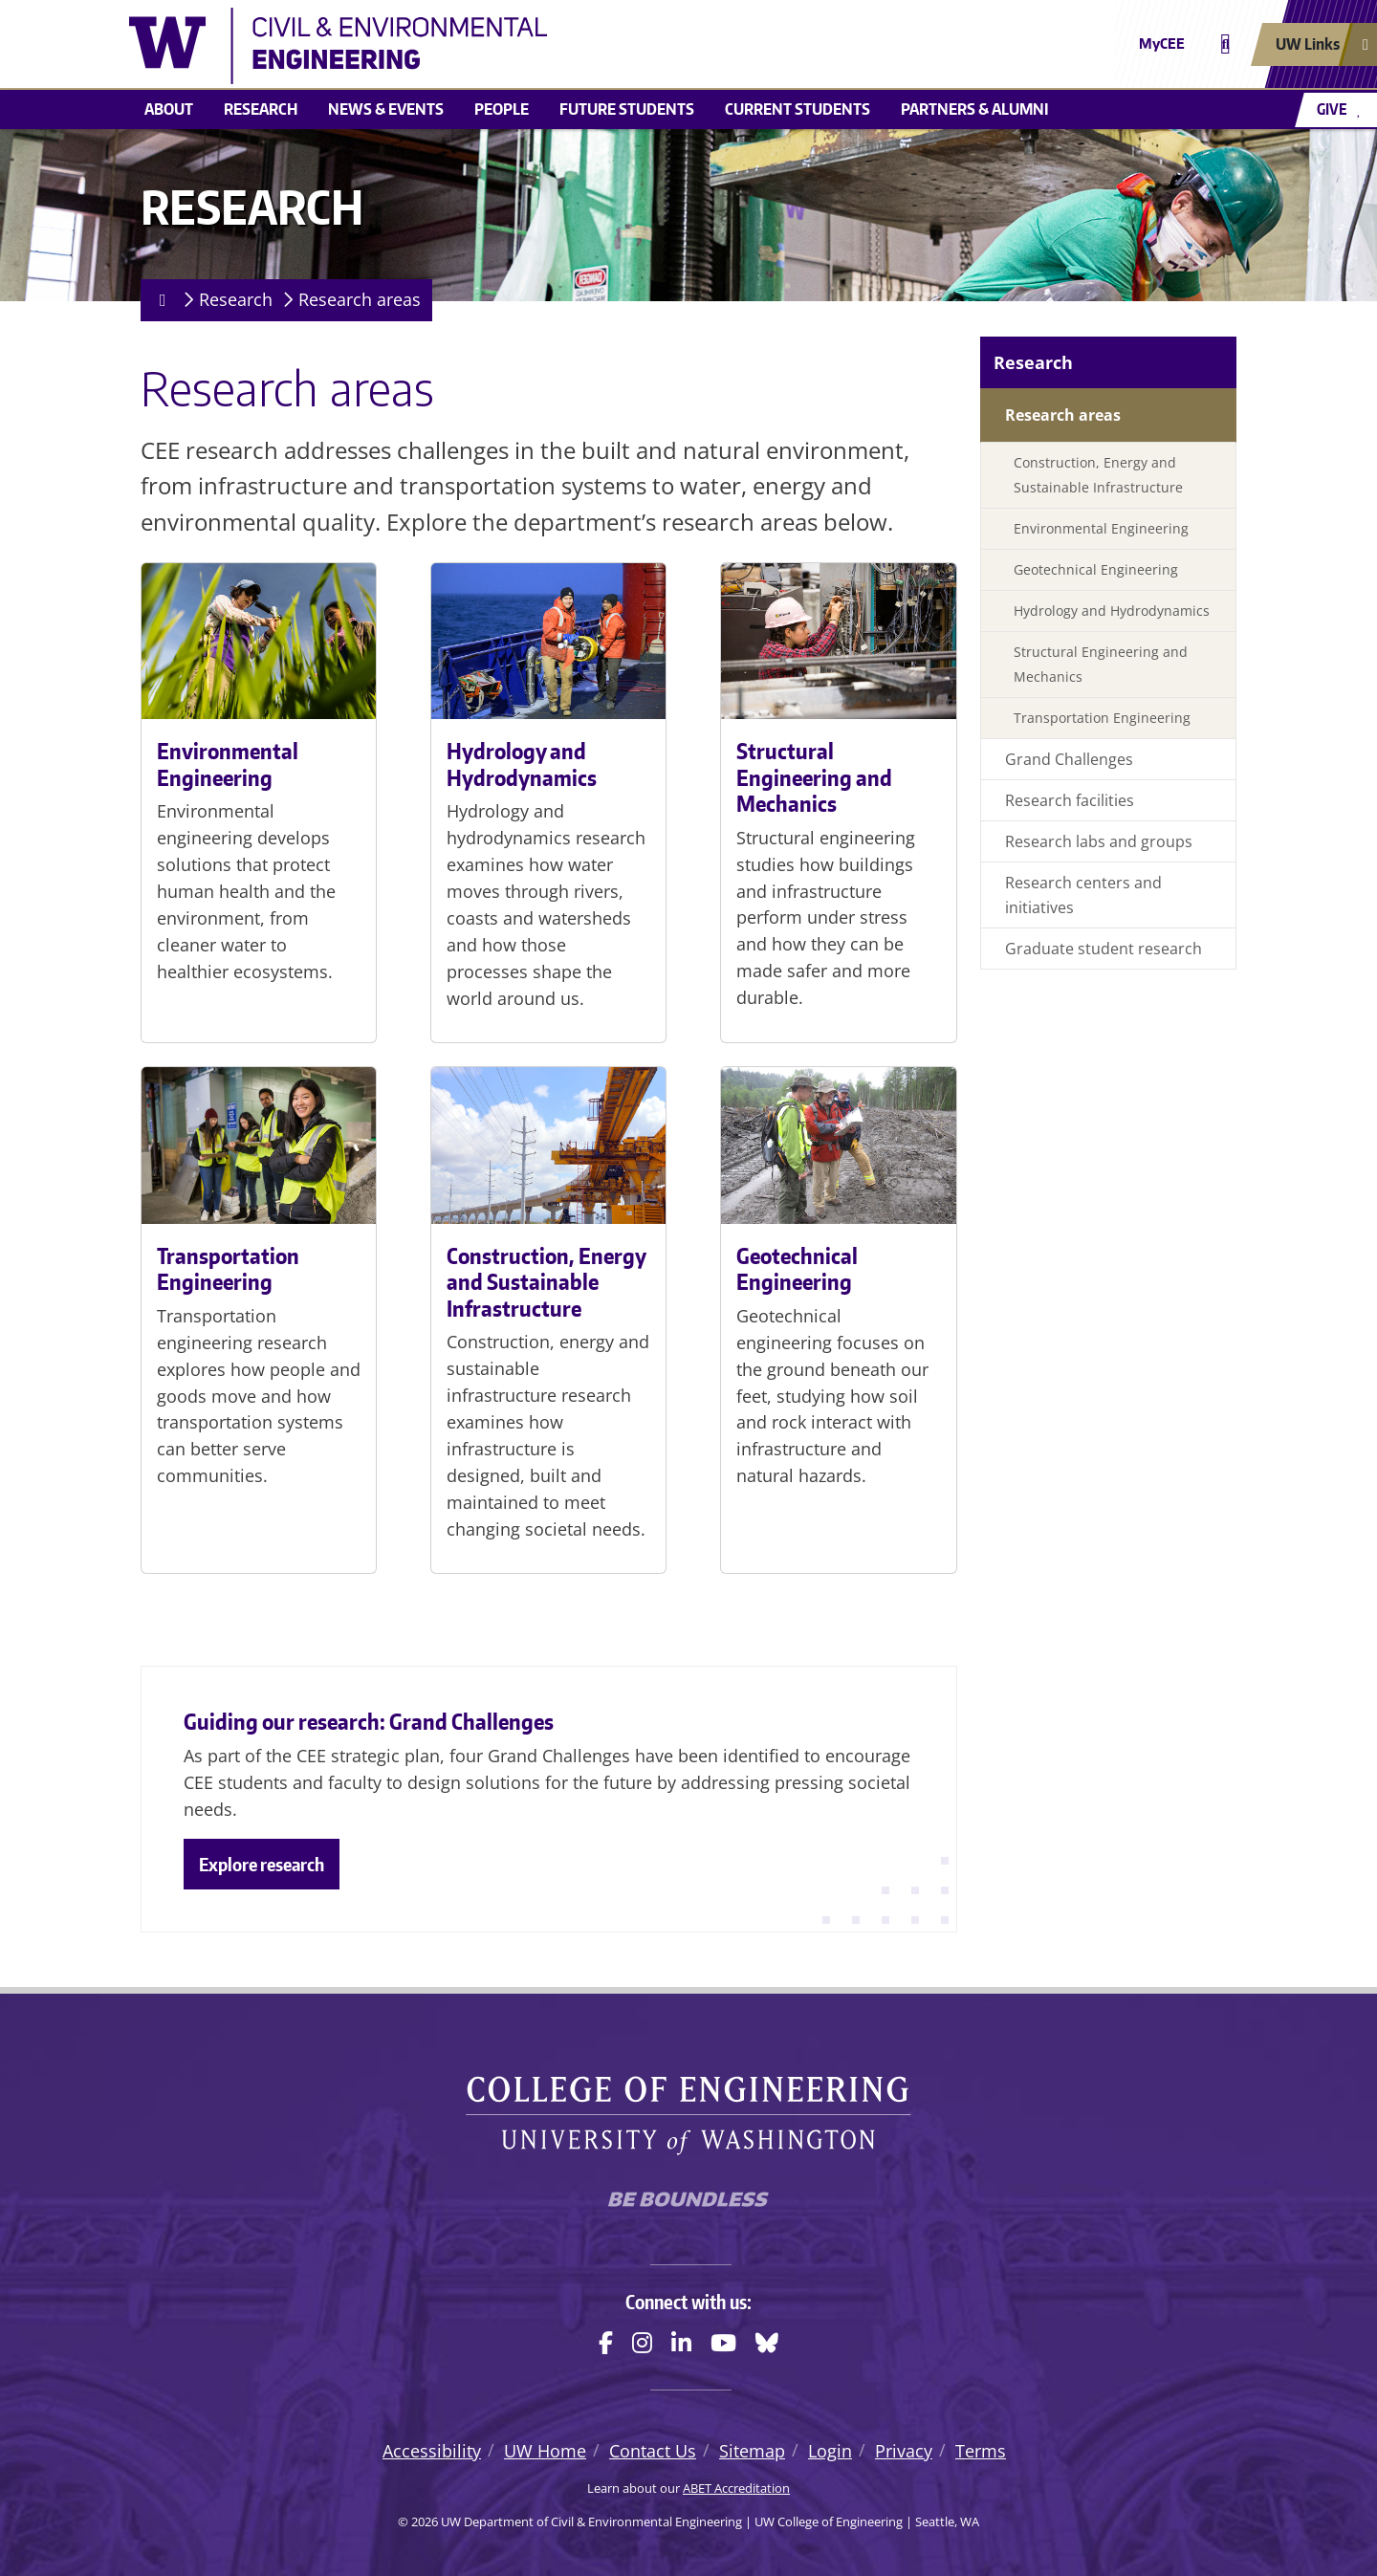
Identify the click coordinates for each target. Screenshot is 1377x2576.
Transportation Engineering (228, 1269)
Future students (626, 109)
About (168, 109)
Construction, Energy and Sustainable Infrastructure (546, 1281)
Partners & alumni (975, 109)
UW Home (545, 2450)
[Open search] (1225, 44)
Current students (797, 109)
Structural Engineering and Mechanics (814, 777)
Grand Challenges (1069, 759)
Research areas (359, 299)
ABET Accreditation (736, 2488)
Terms (980, 2450)
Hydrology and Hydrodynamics (522, 764)
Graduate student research (1103, 948)
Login (830, 2450)
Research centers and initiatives (1083, 895)
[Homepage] (159, 300)
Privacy (903, 2450)
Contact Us (652, 2450)
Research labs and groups (1098, 841)
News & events (386, 109)
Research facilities (1069, 800)
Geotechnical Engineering (797, 1269)
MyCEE (1162, 43)
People (501, 109)
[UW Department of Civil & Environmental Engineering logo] (549, 46)
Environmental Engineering (227, 764)
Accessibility (431, 2450)
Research (260, 109)
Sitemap (752, 2450)
